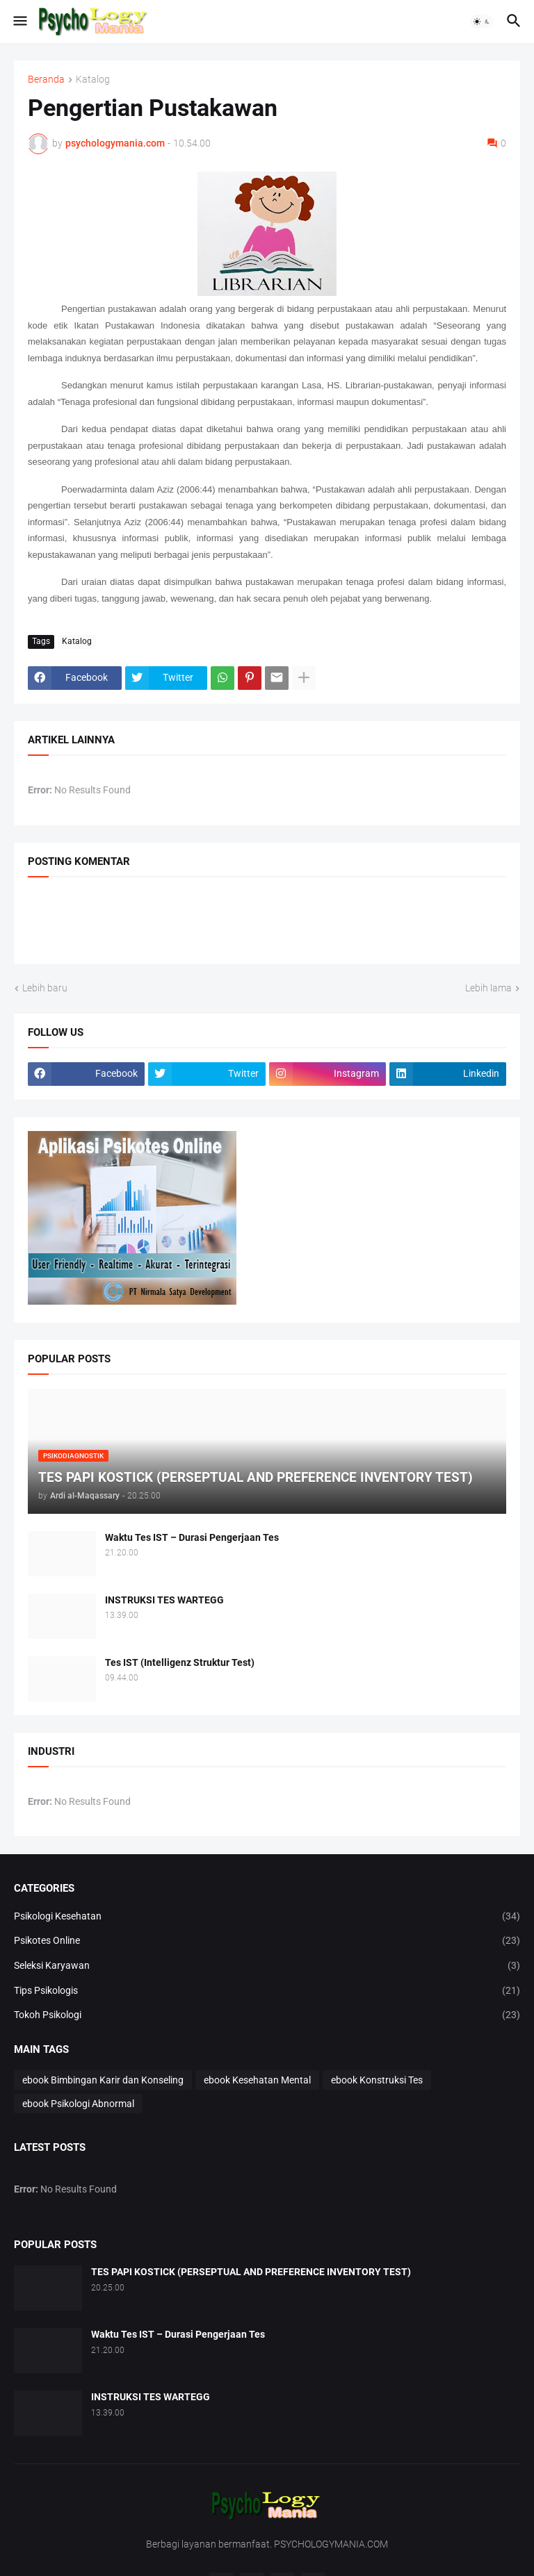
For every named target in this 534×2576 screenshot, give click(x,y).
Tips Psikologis (267, 1991)
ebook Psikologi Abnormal (78, 2103)
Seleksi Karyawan (267, 1966)
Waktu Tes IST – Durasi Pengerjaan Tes (192, 1537)
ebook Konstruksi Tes (377, 2080)
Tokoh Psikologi (267, 2015)
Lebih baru (44, 987)
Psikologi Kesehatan (267, 1917)
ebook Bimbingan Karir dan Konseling (103, 2080)
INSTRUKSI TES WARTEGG (164, 1599)
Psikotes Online (267, 1941)
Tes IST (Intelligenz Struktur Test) (179, 1662)
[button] (19, 21)
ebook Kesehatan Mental (257, 2080)
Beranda (46, 79)
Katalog (93, 79)
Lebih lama (488, 987)
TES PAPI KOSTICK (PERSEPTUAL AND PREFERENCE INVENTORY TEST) (251, 2271)
